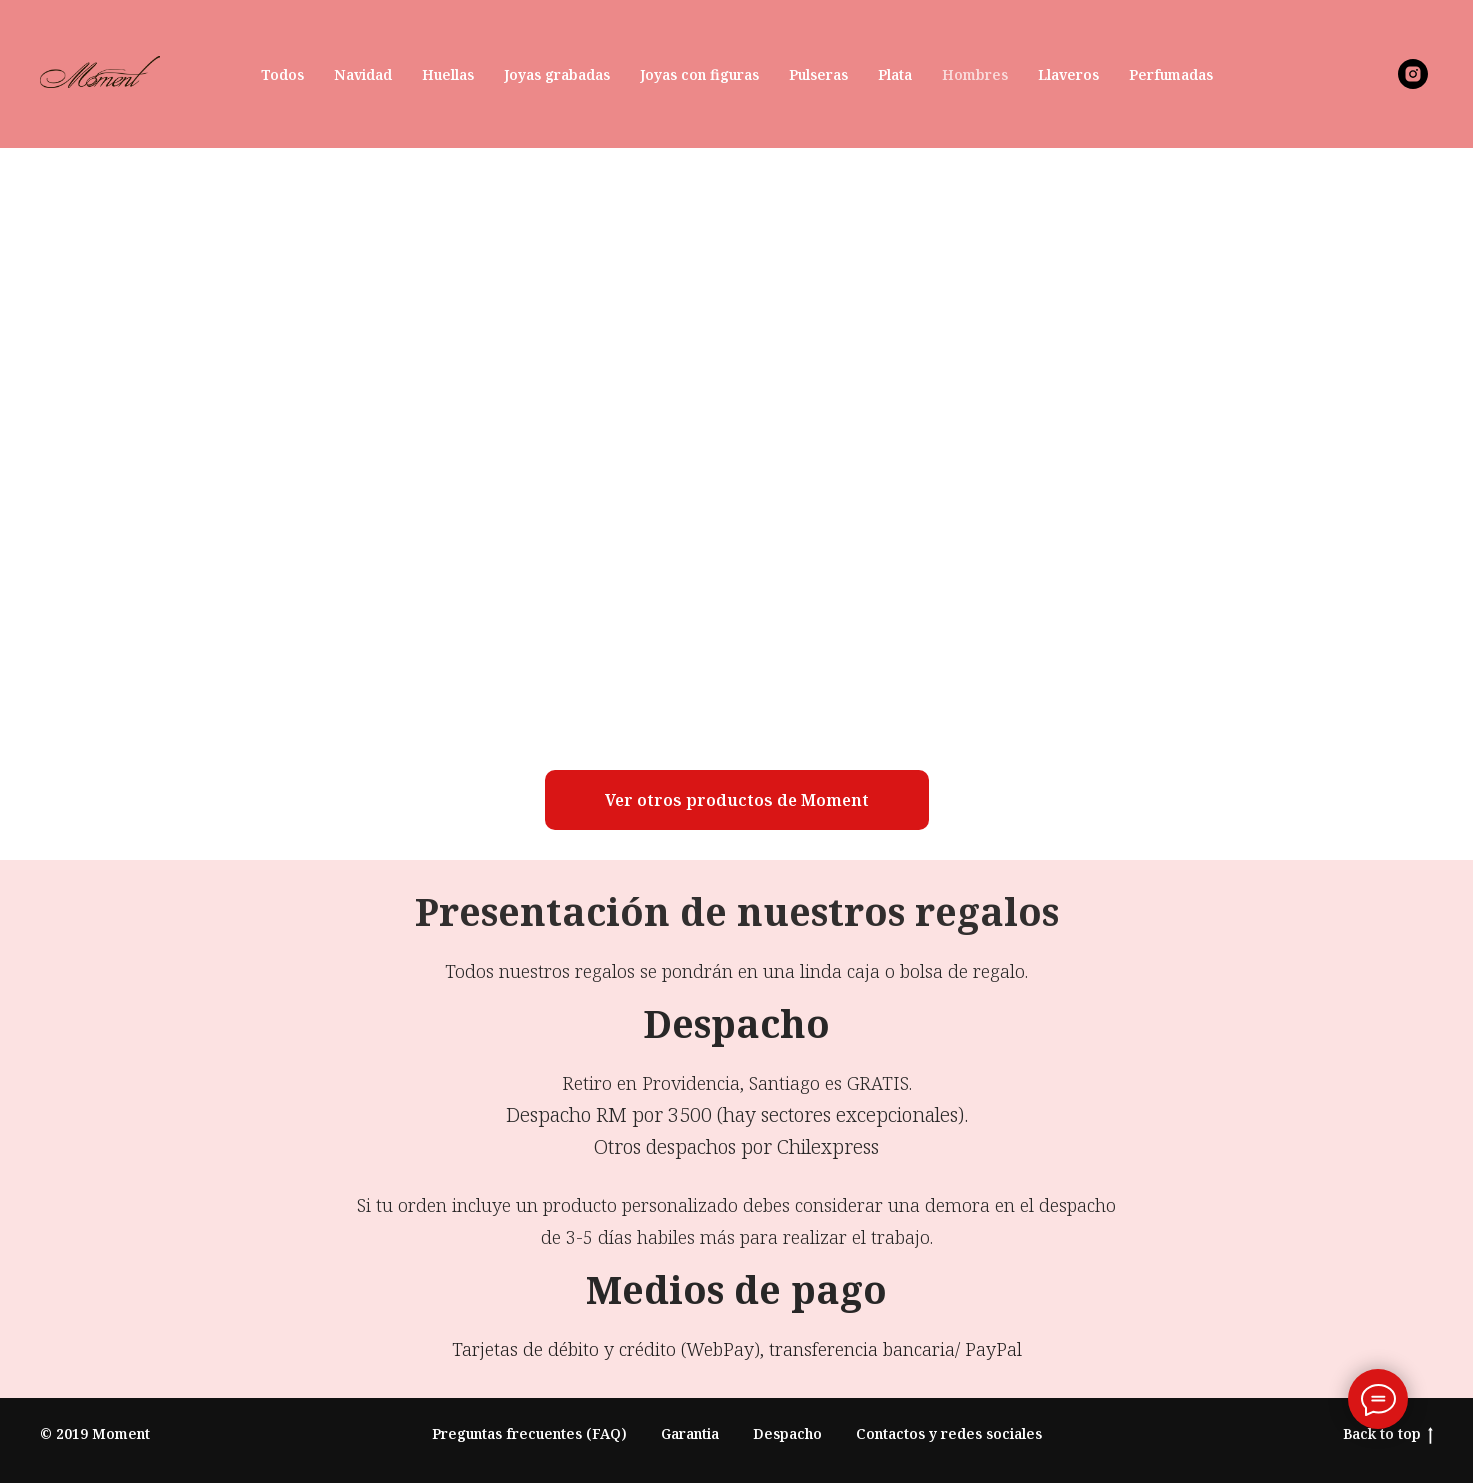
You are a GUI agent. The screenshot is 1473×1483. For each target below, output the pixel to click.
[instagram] (1413, 74)
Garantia (690, 1433)
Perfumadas (1171, 74)
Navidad (363, 74)
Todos (282, 74)
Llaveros (1068, 74)
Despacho (787, 1433)
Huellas (448, 74)
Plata (895, 74)
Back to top (1388, 1434)
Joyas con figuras (699, 74)
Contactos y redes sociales (949, 1433)
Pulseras (818, 74)
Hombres (975, 74)
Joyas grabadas (557, 74)
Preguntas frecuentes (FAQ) (529, 1433)
